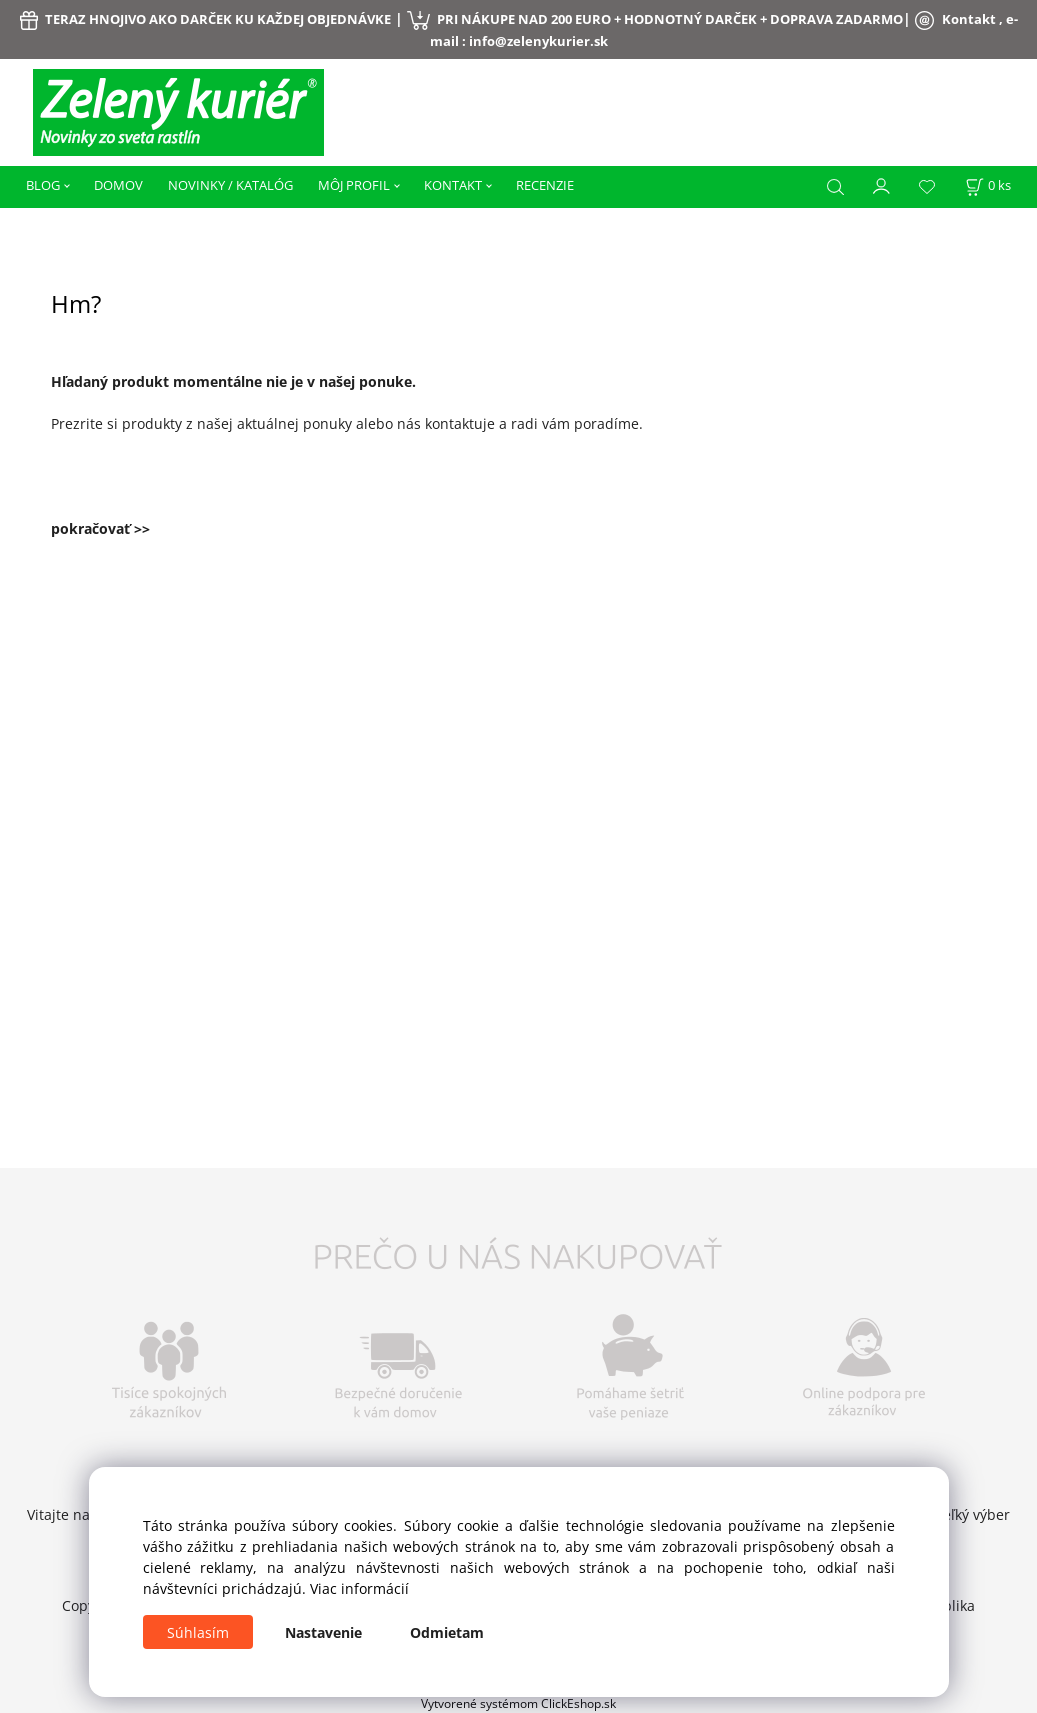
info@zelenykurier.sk (538, 41)
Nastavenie (323, 1632)
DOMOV (118, 185)
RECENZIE (545, 185)
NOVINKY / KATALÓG (230, 185)
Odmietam (447, 1632)
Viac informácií (359, 1588)
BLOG (43, 185)
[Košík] (988, 185)
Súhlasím (198, 1632)
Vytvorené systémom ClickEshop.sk (518, 1703)
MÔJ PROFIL (354, 185)
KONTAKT (453, 185)
